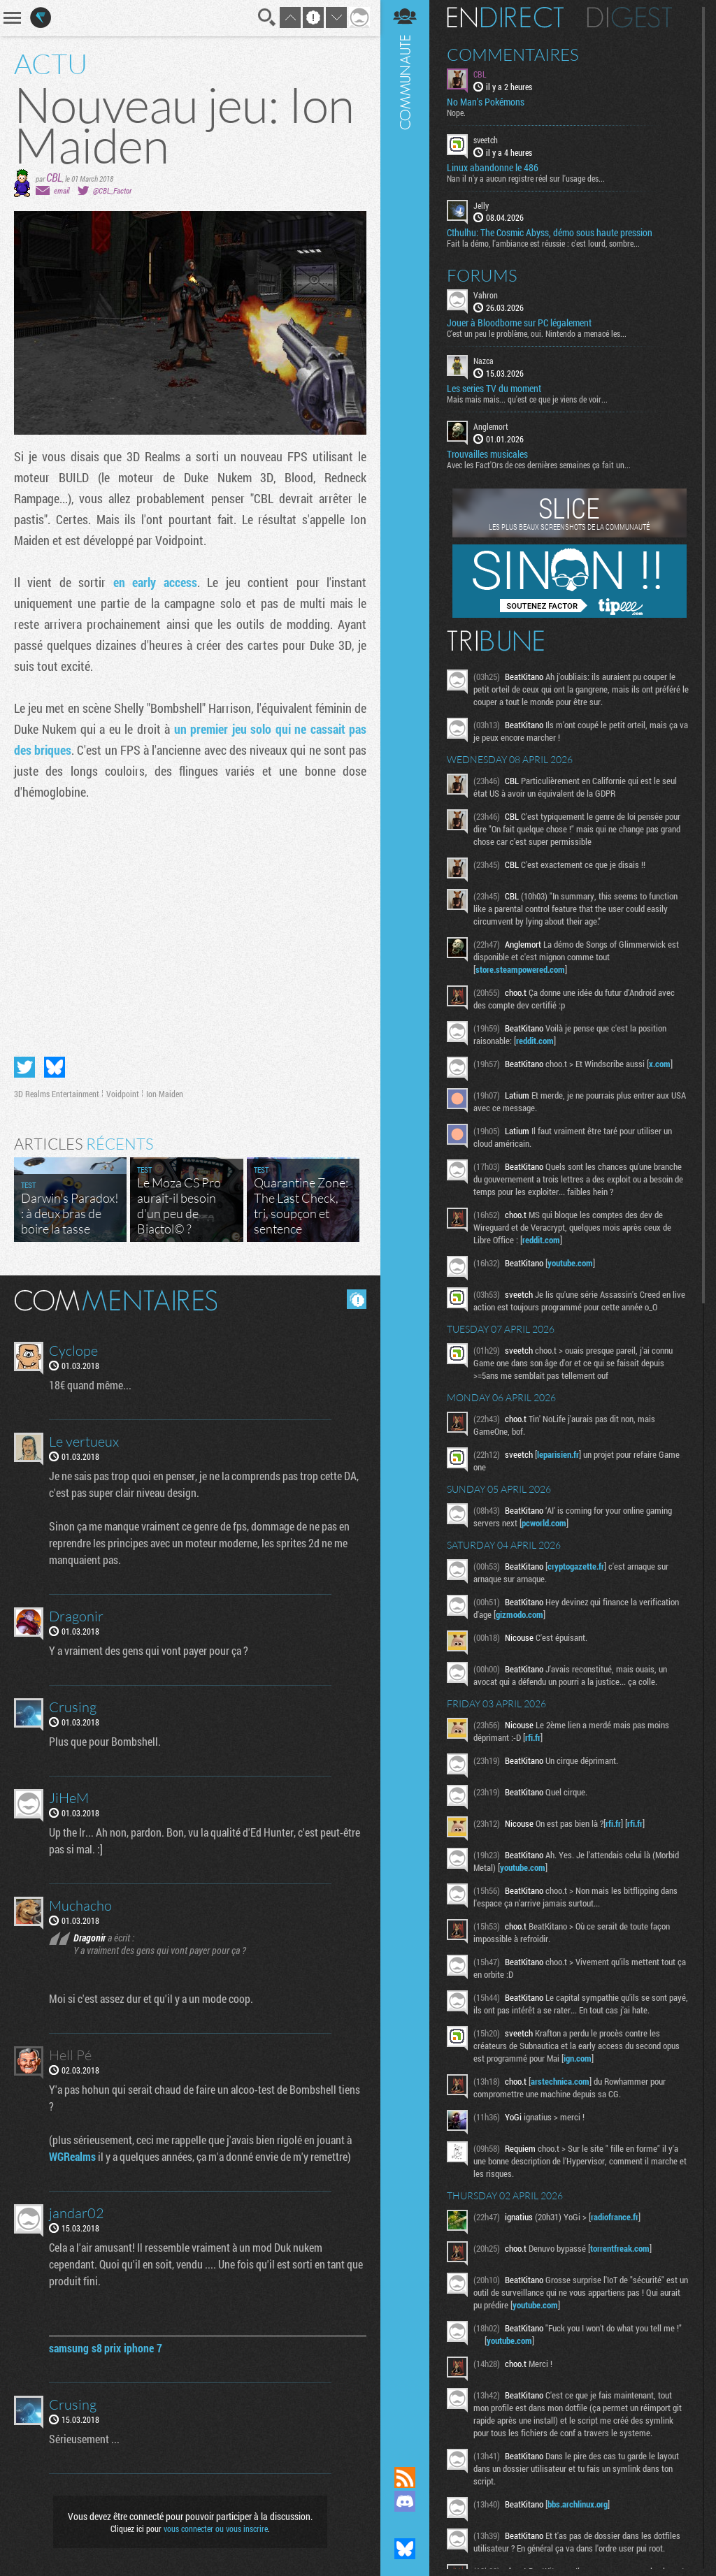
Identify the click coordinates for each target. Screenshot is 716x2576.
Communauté (404, 1219)
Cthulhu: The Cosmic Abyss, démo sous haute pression (549, 232)
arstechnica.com (560, 2081)
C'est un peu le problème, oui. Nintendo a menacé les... (536, 333)
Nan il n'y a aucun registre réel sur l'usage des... (526, 178)
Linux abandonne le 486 (492, 167)
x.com (660, 1063)
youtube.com (570, 1263)
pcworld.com (544, 1523)
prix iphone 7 (133, 2347)
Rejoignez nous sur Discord (404, 2501)
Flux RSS (404, 2477)
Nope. (456, 112)
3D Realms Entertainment (56, 1093)
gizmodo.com (519, 1614)
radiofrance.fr (614, 2216)
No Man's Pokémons (485, 102)
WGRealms (72, 2156)
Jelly (481, 205)
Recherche (267, 17)
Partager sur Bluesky (54, 1067)
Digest (630, 17)
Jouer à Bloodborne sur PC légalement (519, 322)
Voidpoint (122, 1093)
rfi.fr (532, 1737)
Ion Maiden (164, 1093)
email (61, 190)
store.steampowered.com (520, 969)
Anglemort (490, 426)
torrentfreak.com (620, 2248)
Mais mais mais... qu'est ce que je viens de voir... (527, 399)
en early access (155, 582)
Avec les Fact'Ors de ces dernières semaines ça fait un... (539, 464)
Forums (482, 275)
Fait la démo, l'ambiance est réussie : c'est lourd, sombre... (543, 243)
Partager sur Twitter (24, 1067)
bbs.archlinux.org (577, 2504)
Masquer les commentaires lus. (356, 1299)
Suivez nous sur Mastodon (404, 2525)
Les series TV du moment (494, 388)
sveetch (485, 139)
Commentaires (513, 54)
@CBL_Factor (112, 190)
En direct (505, 17)
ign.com (578, 2058)
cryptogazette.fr (575, 1566)
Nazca (483, 360)
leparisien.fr (558, 1454)
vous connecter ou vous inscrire (216, 2528)
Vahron (485, 295)
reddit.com (535, 1040)
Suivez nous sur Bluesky (404, 2548)
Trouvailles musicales (487, 454)
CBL (54, 177)
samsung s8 (75, 2347)
